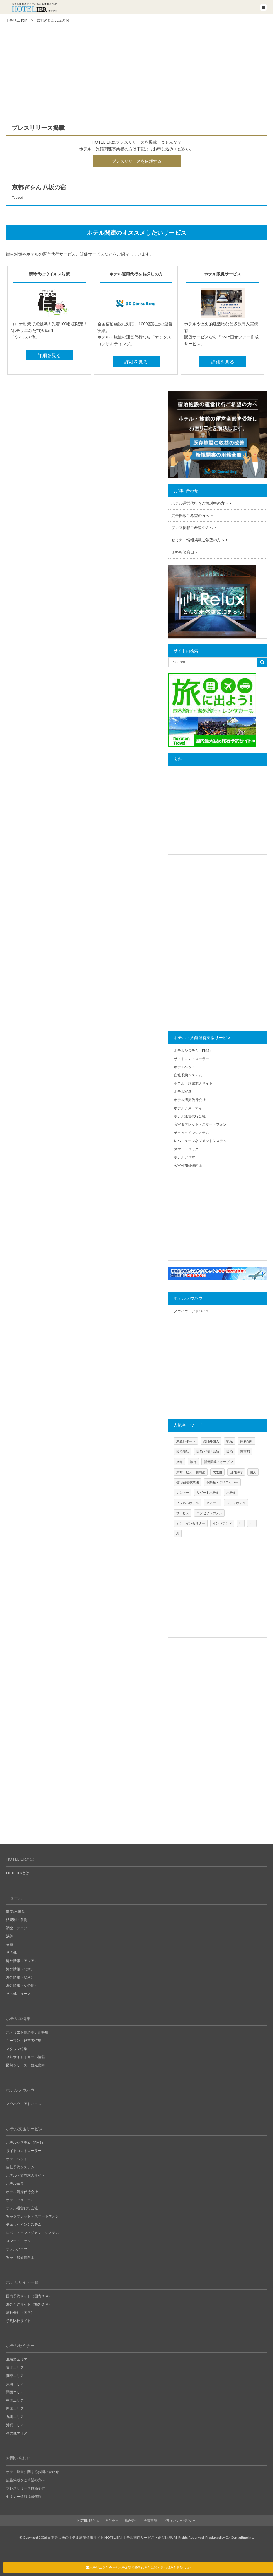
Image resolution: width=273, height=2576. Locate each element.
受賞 (9, 1944)
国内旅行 (236, 1472)
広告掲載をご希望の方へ (25, 2480)
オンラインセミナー (190, 1523)
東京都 (245, 1451)
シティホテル (236, 1503)
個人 (253, 1472)
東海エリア (15, 2384)
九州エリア (15, 2417)
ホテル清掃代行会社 (190, 1100)
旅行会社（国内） (20, 2312)
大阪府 (217, 1472)
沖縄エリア (15, 2425)
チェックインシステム (191, 1132)
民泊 (229, 1451)
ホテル (231, 1492)
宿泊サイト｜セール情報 (25, 2057)
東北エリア (15, 2367)
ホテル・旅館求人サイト (193, 1083)
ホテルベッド (184, 1067)
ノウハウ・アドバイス (191, 1311)
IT (240, 1523)
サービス (182, 1513)
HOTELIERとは (17, 1873)
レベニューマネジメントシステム (200, 1141)
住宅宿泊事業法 (187, 1482)
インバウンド (222, 1523)
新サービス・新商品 (190, 1472)
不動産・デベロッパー (222, 1482)
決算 (9, 1936)
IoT (252, 1523)
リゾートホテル (207, 1492)
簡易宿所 (246, 1441)
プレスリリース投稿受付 (25, 2488)
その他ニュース (18, 1993)
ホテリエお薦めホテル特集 (27, 2032)
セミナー (212, 1503)
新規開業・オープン (218, 1462)
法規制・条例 (16, 1919)
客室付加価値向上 (188, 1165)
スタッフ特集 (16, 2048)
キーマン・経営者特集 (23, 2040)
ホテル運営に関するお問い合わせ (32, 2472)
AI (177, 1533)
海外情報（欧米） (20, 1977)
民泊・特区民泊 (207, 1451)
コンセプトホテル (209, 1513)
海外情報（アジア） (22, 1961)
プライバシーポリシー (179, 2520)
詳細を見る (49, 355)
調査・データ (16, 1928)
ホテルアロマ (184, 1157)
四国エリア (15, 2408)
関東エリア (15, 2375)
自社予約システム (188, 1075)
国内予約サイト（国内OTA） (29, 2296)
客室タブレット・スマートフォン (200, 1124)
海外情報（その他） (22, 1985)
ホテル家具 (182, 1091)
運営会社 (111, 2520)
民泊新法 (182, 1451)
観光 (229, 1441)
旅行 (193, 1462)
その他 (11, 1952)
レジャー (182, 1492)
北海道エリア (16, 2359)
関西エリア (15, 2392)
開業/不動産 (15, 1911)
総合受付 (131, 2520)
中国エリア (15, 2400)
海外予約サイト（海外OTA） (29, 2304)
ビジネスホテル (187, 1503)
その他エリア (16, 2433)
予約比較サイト (18, 2320)
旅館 (179, 1462)
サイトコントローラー (191, 1058)
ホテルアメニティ (188, 1108)
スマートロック (186, 1149)
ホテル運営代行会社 (190, 1116)
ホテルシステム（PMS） (193, 1050)
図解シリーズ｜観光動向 (25, 2065)
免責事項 (150, 2520)
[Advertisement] (136, 76)
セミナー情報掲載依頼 (23, 2496)
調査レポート (186, 1441)
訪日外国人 (211, 1441)
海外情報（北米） (20, 1969)
